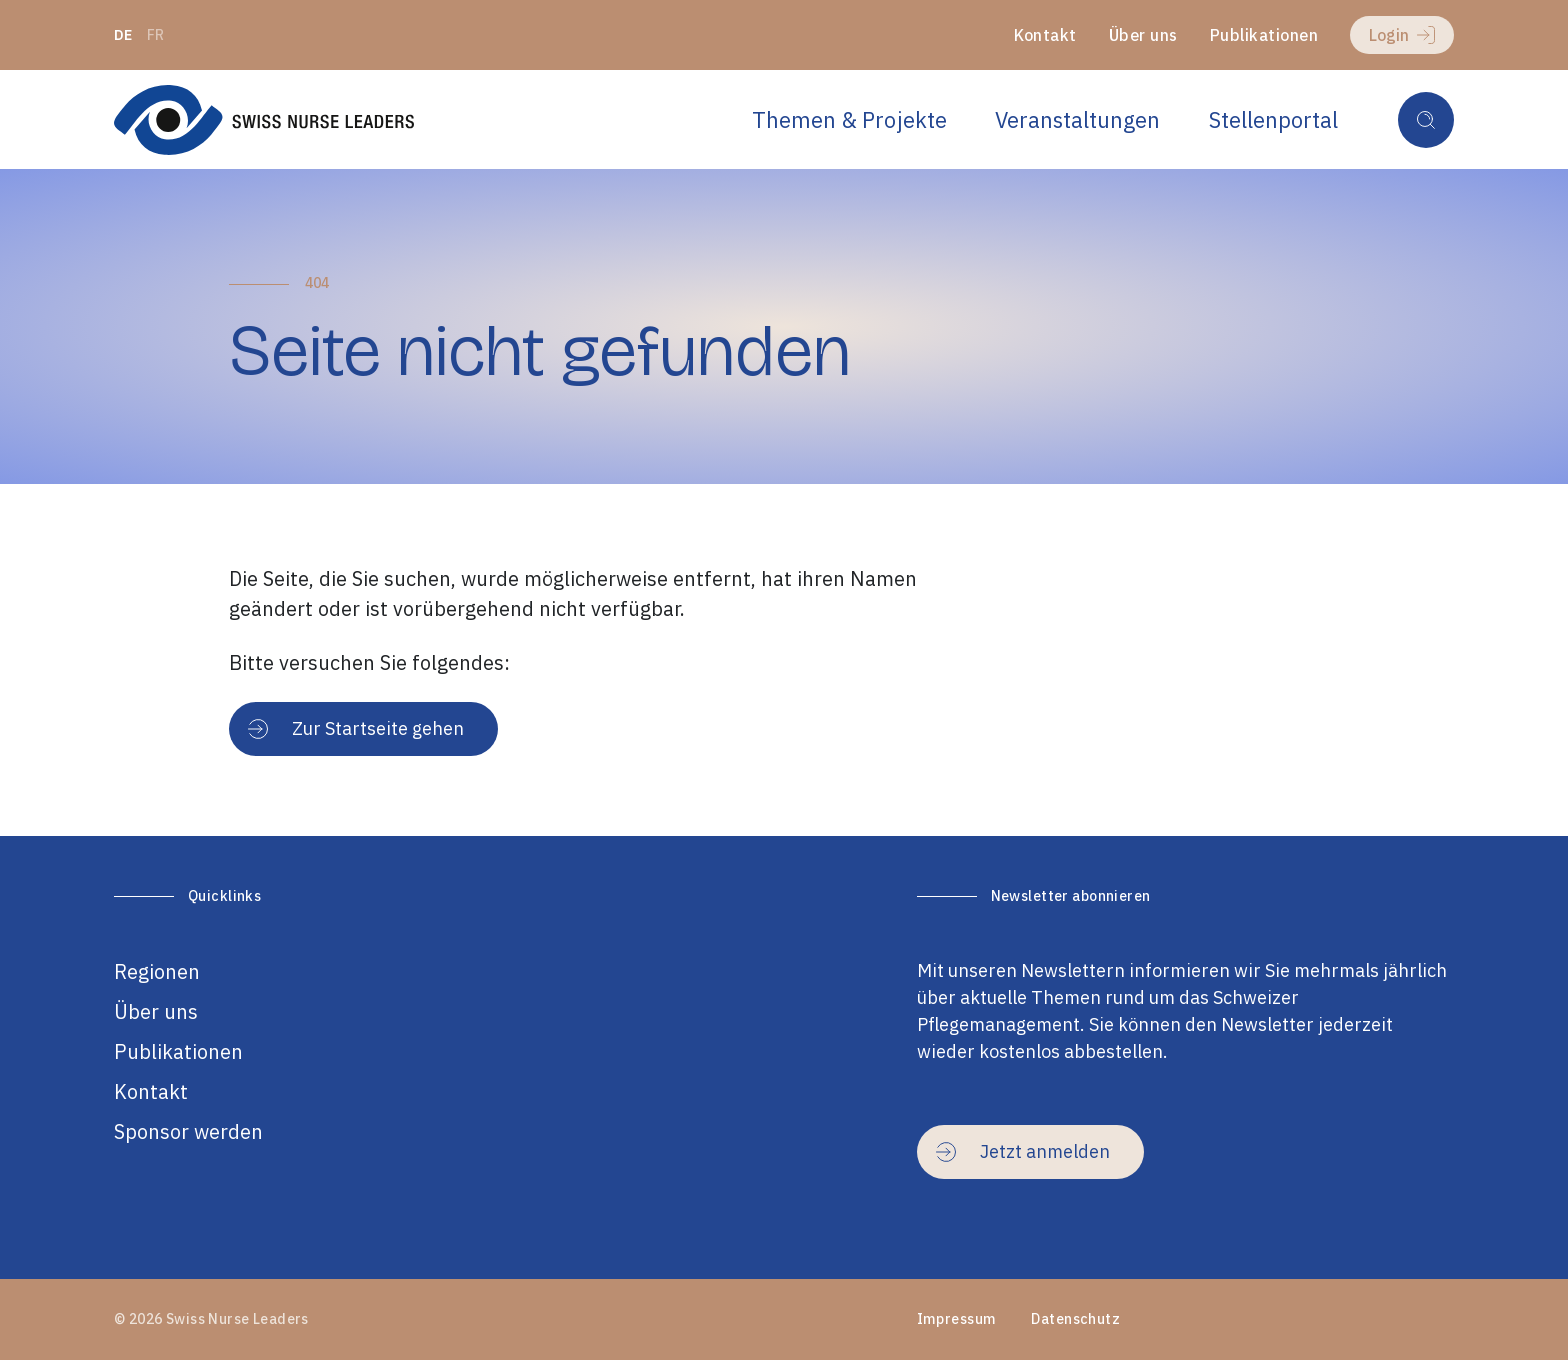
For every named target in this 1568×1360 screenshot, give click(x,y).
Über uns (1143, 35)
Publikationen (1264, 35)
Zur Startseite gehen (356, 728)
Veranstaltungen (1077, 119)
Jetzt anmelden (1023, 1151)
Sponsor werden (188, 1131)
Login (1402, 35)
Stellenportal (1273, 119)
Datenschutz (1075, 1319)
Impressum (957, 1319)
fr (156, 35)
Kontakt (1045, 35)
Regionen (157, 971)
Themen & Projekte (849, 119)
